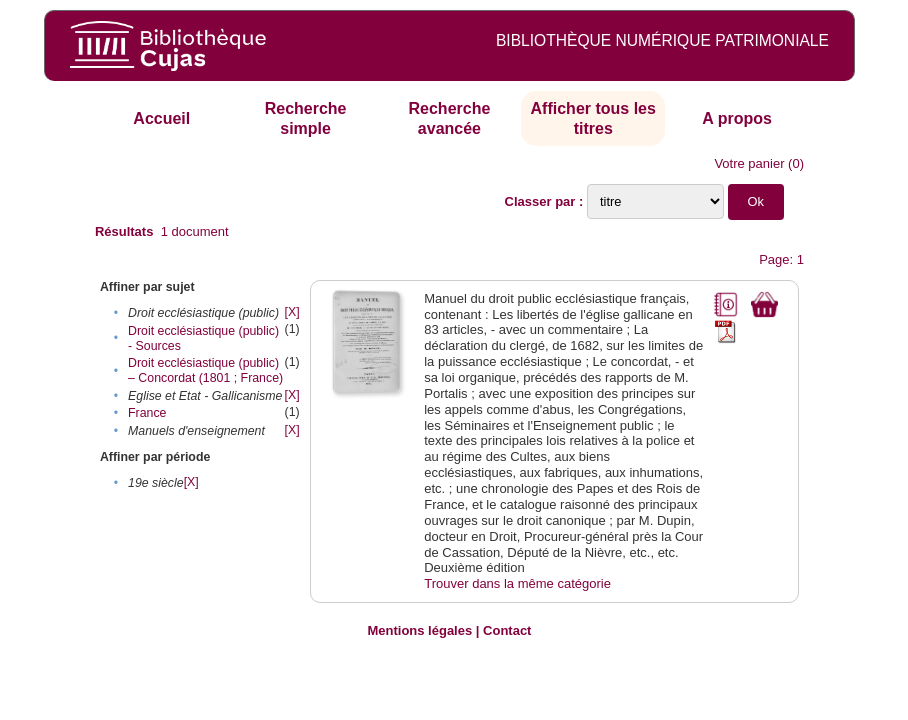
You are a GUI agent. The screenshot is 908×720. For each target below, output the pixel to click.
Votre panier (749, 163)
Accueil (161, 118)
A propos (737, 118)
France (147, 413)
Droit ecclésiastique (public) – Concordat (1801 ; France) (205, 370)
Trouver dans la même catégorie (517, 583)
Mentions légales (419, 630)
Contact (507, 630)
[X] (292, 312)
